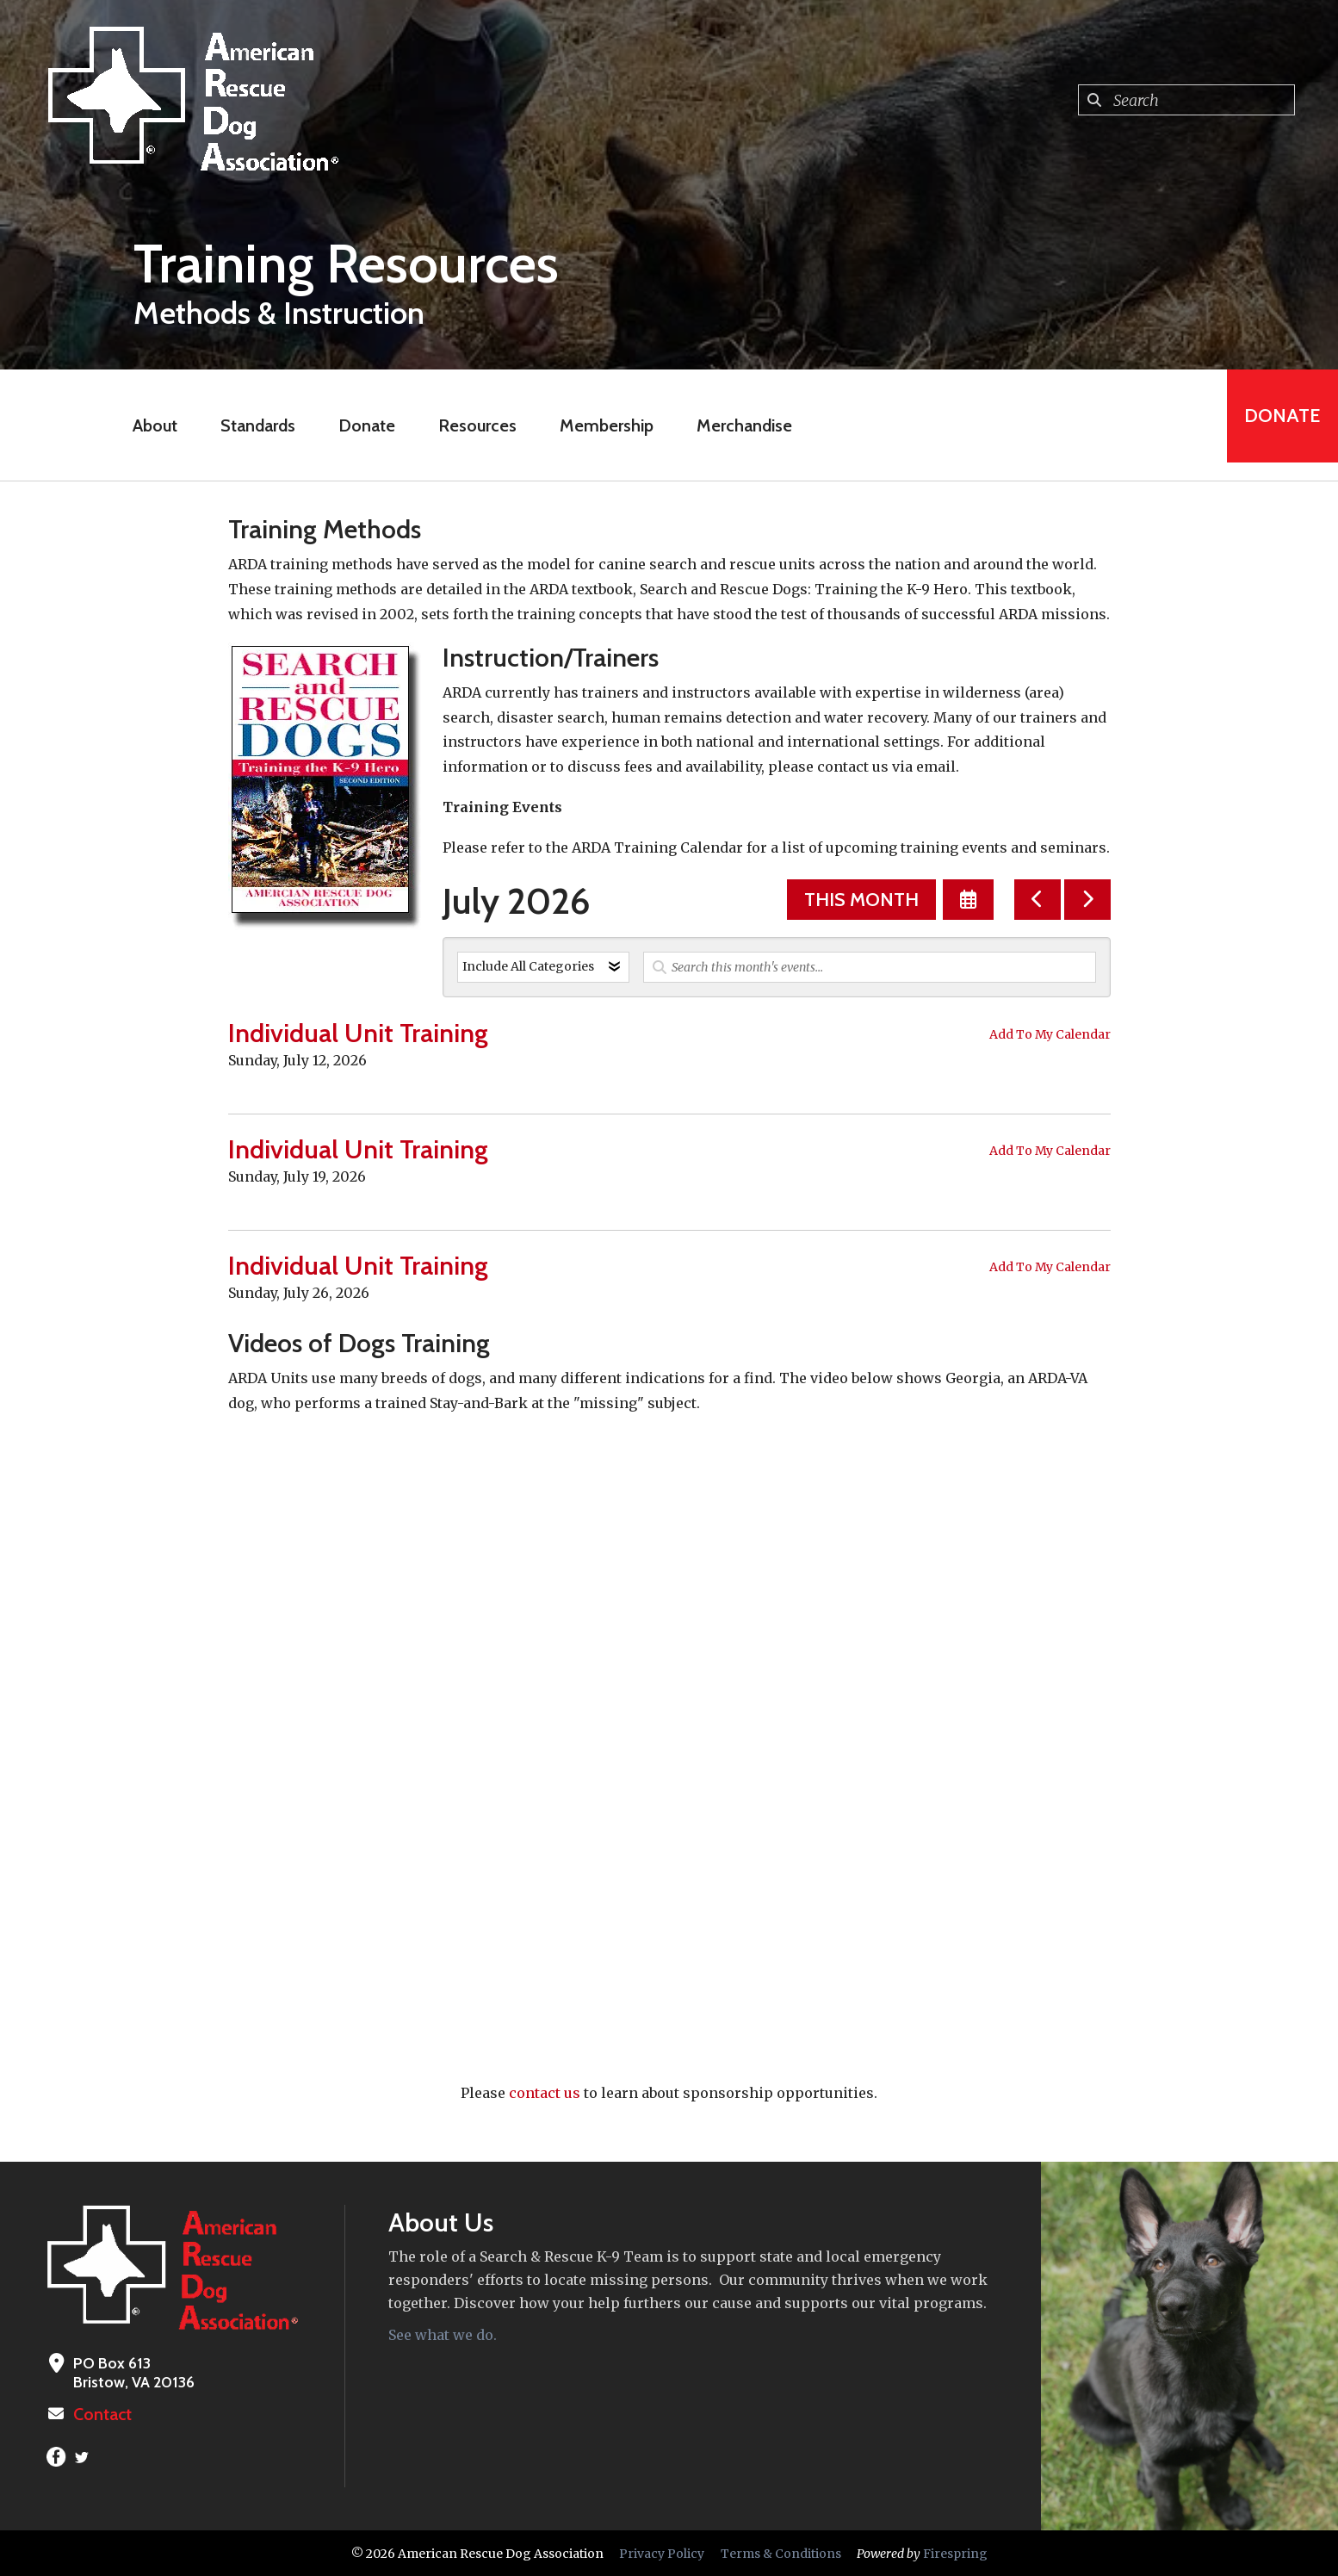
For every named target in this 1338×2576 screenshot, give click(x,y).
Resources (470, 425)
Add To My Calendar (1050, 1034)
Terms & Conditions (781, 2552)
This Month (861, 899)
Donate (359, 425)
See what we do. (442, 2334)
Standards (250, 425)
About (147, 425)
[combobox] (1186, 99)
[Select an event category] (543, 967)
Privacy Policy (661, 2552)
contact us (544, 2092)
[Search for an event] (869, 967)
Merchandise (736, 425)
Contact (100, 2414)
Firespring (955, 2552)
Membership (599, 425)
